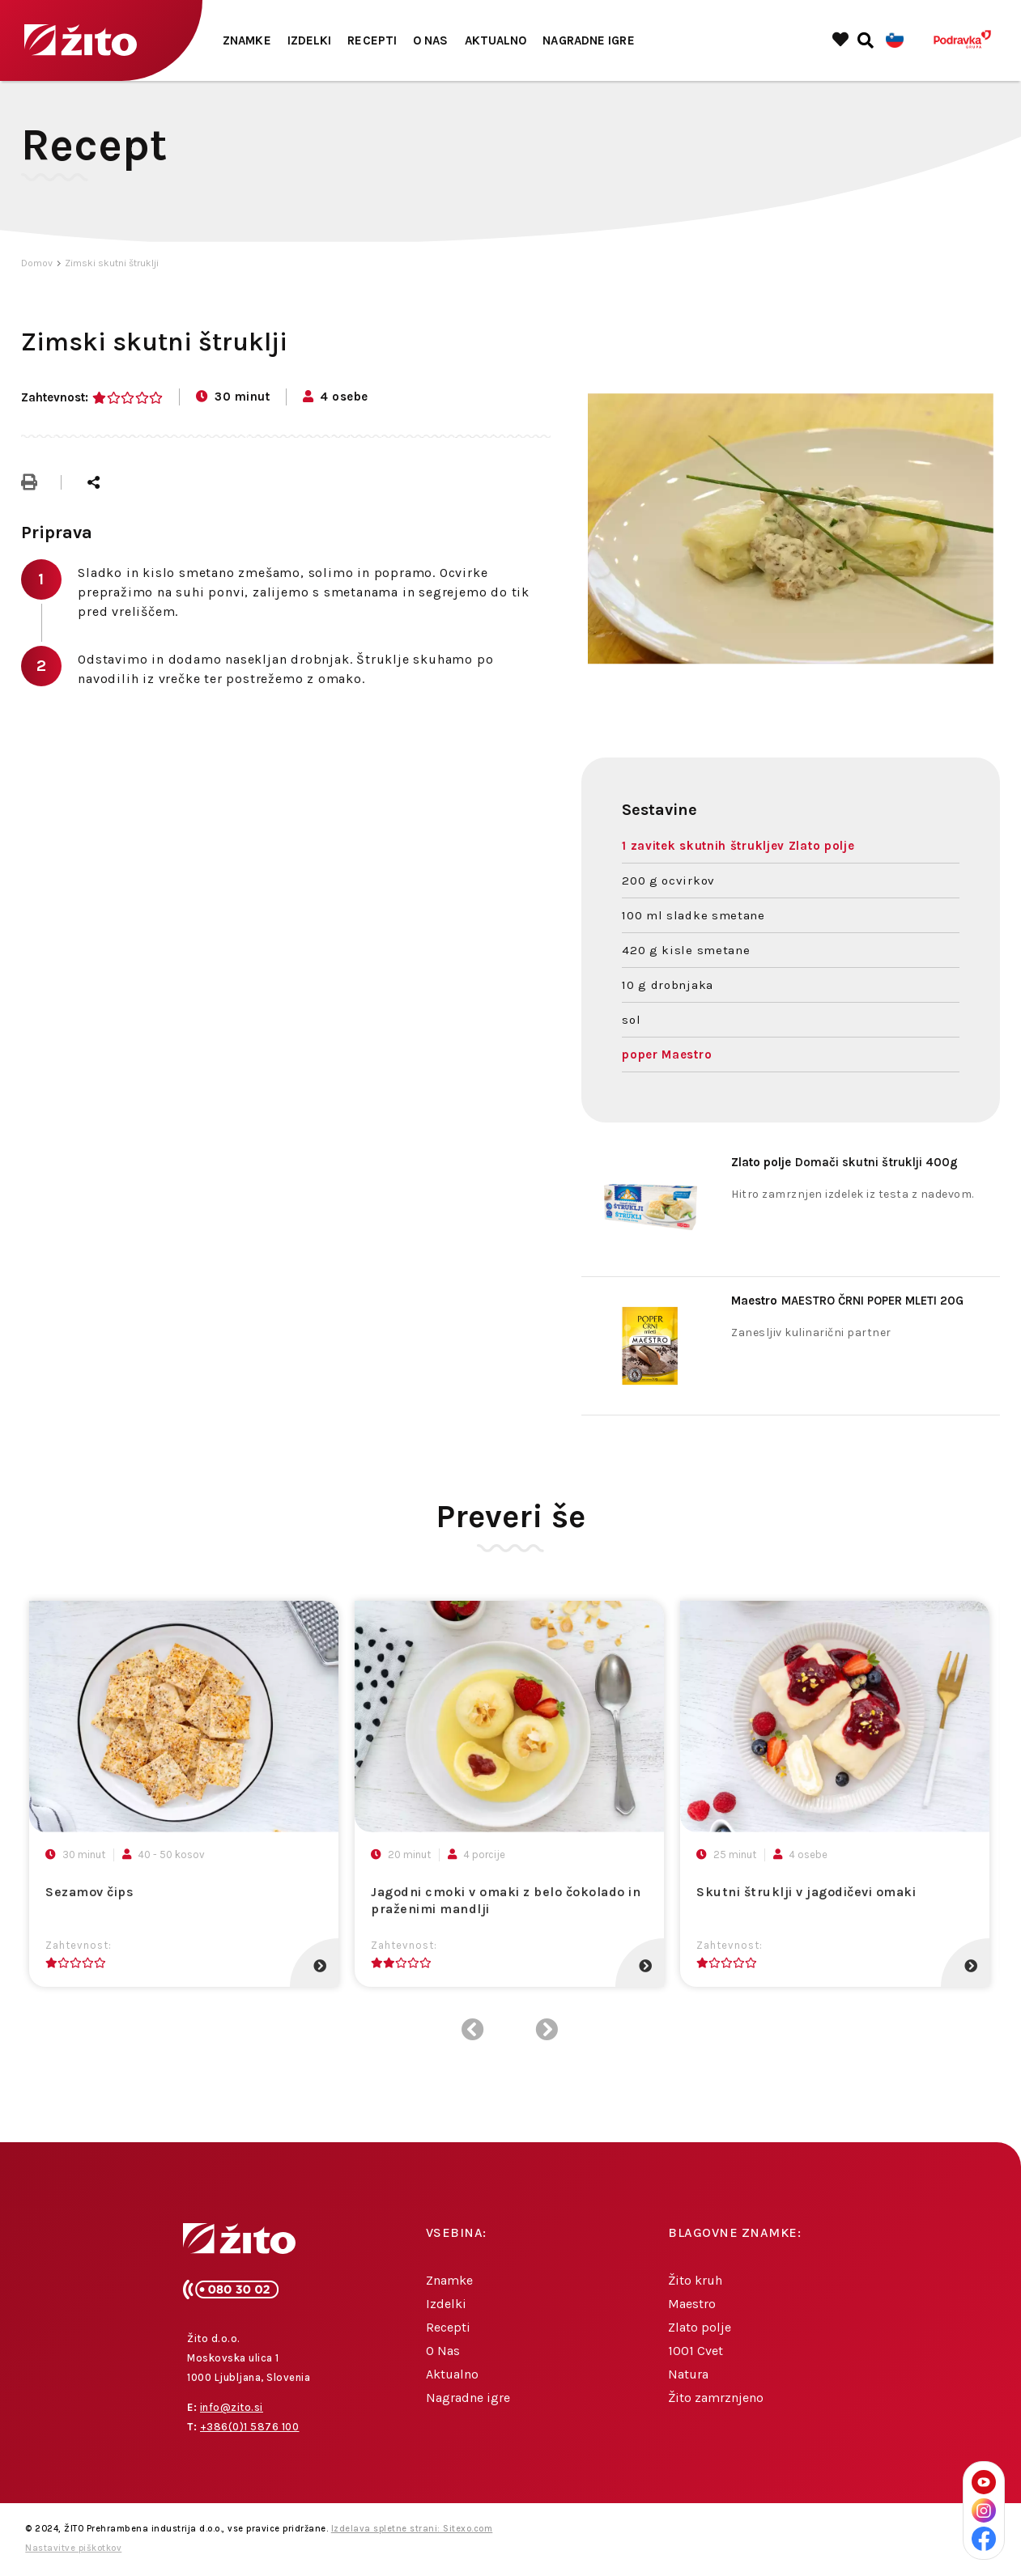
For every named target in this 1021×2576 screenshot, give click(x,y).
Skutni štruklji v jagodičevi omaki (806, 1891)
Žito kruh (695, 2280)
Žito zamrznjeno (716, 2397)
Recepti (372, 40)
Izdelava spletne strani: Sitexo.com (412, 2528)
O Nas (431, 40)
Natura (688, 2374)
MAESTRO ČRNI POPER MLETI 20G (847, 1300)
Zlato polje (699, 2327)
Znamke (247, 40)
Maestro (692, 2303)
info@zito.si (231, 2407)
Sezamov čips (89, 1891)
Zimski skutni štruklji (112, 263)
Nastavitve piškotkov (73, 2548)
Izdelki (309, 40)
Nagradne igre (588, 40)
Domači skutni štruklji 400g (844, 1162)
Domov (37, 263)
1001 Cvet (695, 2350)
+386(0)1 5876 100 (250, 2427)
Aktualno (496, 40)
